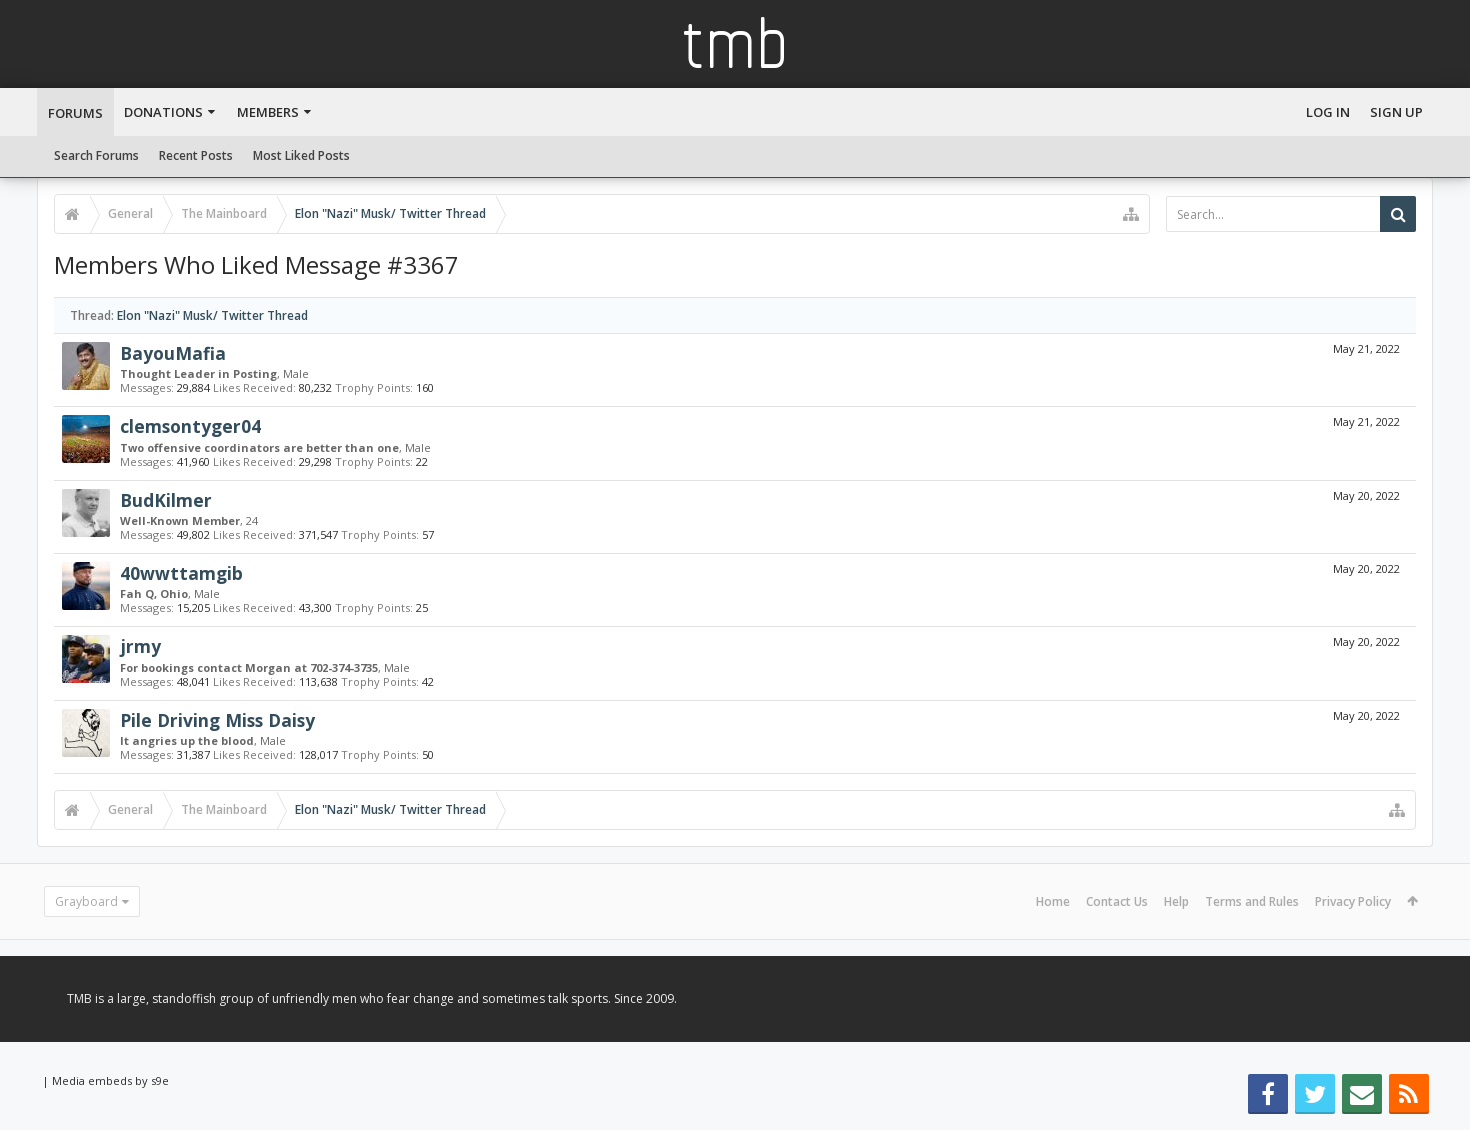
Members (268, 112)
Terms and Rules (1252, 901)
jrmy (140, 646)
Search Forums (96, 155)
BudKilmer (166, 500)
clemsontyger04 (190, 426)
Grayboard (86, 901)
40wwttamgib (181, 573)
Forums (75, 113)
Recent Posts (196, 155)
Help (1176, 901)
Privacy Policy (1353, 901)
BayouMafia (173, 353)
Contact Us (1117, 901)
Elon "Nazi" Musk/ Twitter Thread (212, 315)
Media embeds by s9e (110, 1080)
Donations (163, 112)
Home (1053, 901)
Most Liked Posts (301, 155)
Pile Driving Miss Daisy (217, 720)
